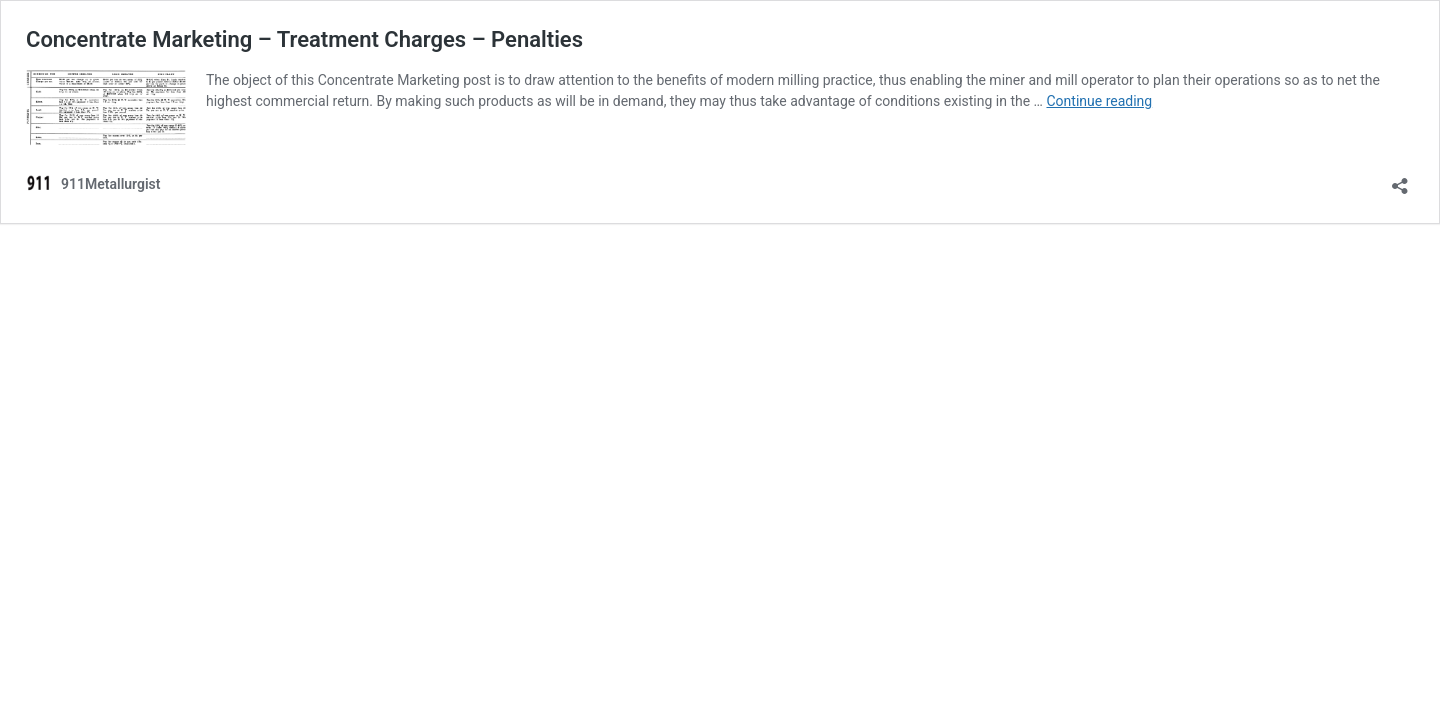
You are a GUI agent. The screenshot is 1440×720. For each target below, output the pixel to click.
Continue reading (1099, 101)
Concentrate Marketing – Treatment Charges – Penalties (304, 39)
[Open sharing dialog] (1400, 179)
